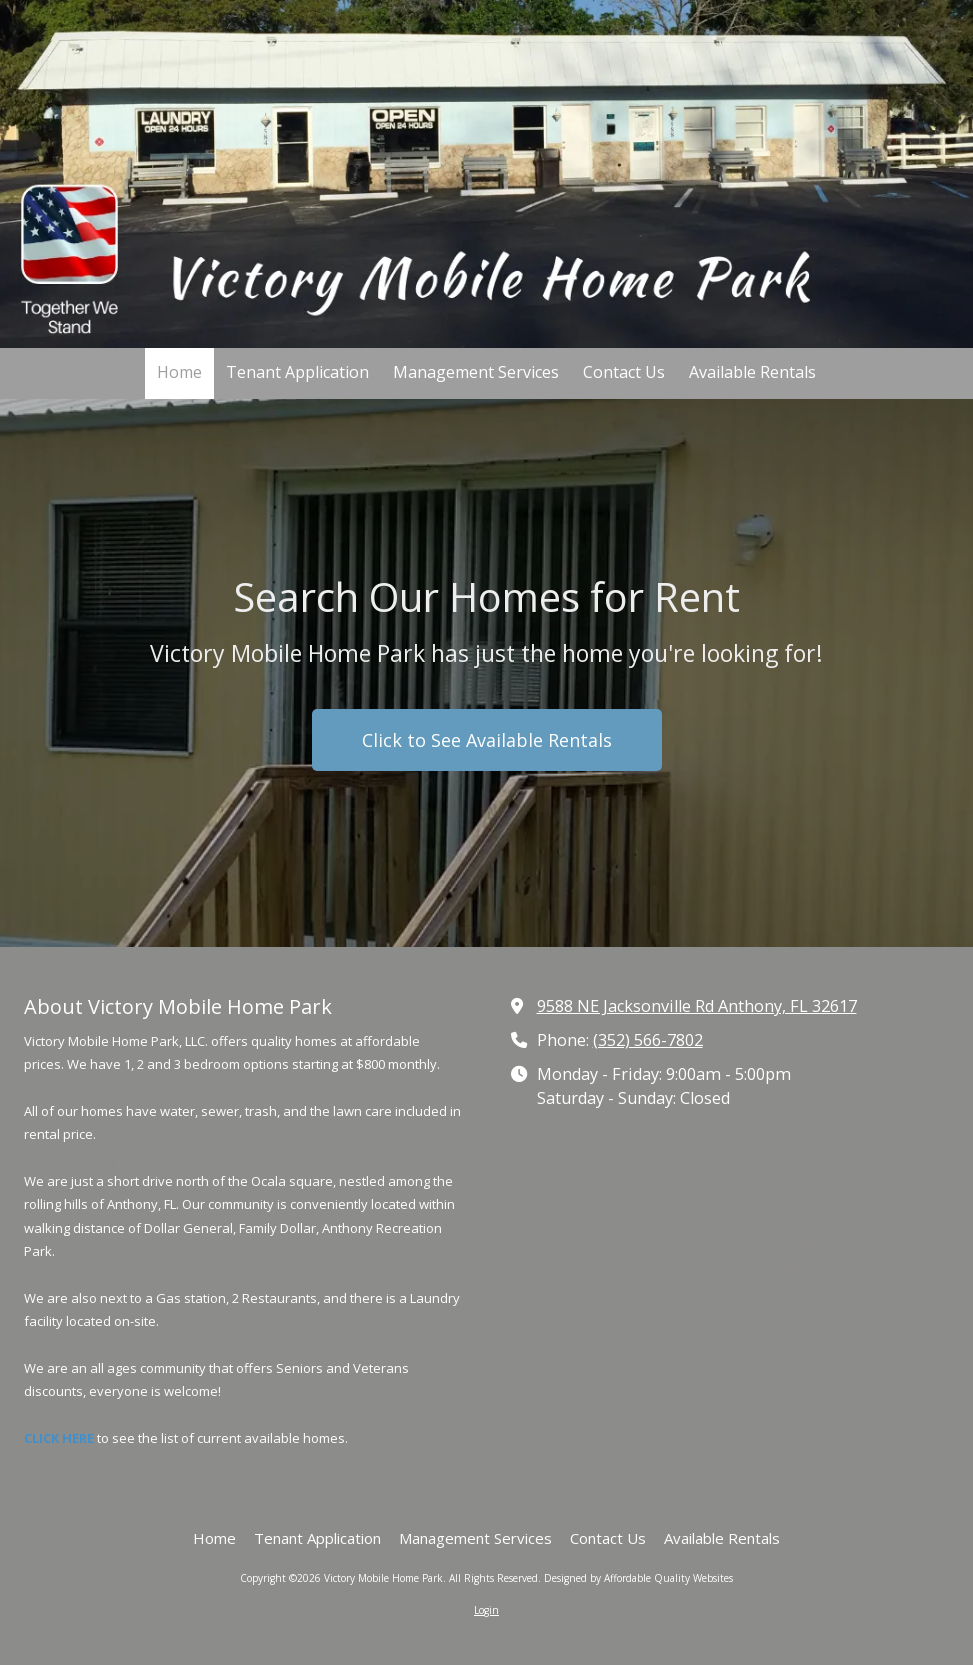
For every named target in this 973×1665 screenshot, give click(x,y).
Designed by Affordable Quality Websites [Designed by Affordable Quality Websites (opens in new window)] (638, 1578)
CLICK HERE (59, 1438)
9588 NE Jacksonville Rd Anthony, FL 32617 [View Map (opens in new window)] (697, 1006)
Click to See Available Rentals (487, 740)
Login (486, 1610)
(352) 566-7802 (648, 1040)
